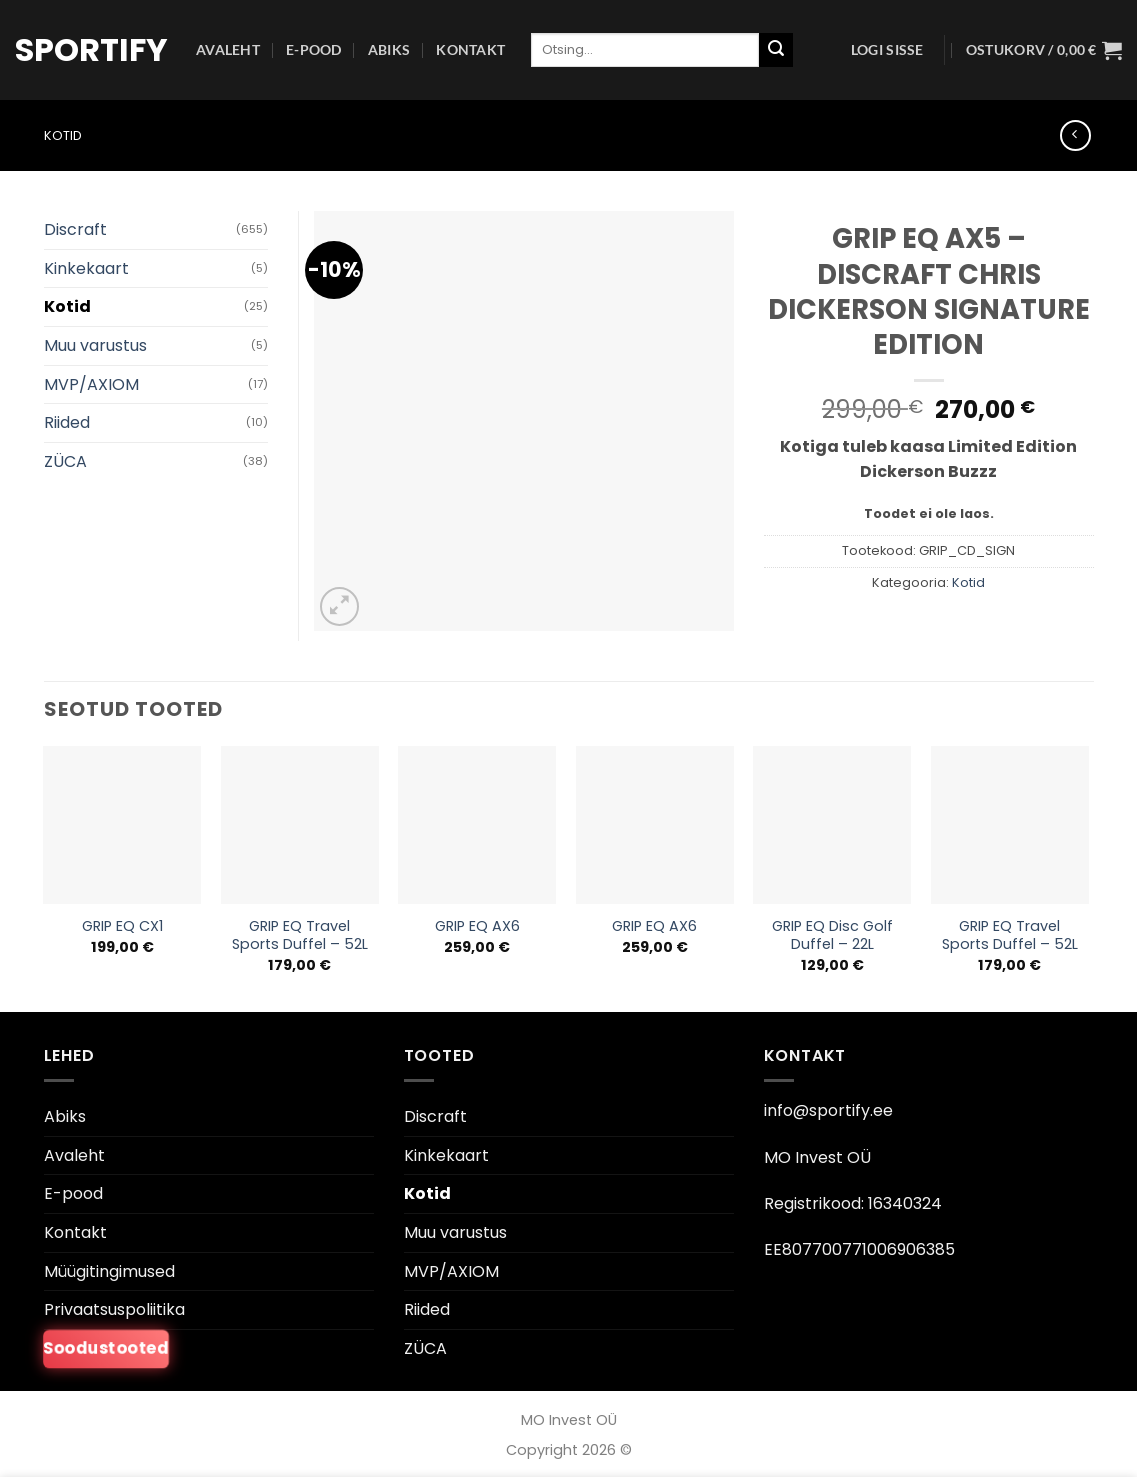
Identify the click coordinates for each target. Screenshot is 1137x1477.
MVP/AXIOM (91, 384)
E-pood (314, 49)
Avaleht (228, 49)
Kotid (63, 135)
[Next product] (1075, 135)
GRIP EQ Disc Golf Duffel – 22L (832, 935)
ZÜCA (65, 461)
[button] (887, 50)
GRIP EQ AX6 (477, 926)
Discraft (75, 229)
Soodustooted (105, 1348)
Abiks (389, 49)
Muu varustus (95, 345)
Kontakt (470, 49)
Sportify (90, 50)
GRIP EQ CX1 (122, 926)
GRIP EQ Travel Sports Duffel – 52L (300, 935)
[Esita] (776, 50)
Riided (67, 422)
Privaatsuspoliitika (114, 1309)
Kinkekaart (86, 268)
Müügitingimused (109, 1271)
